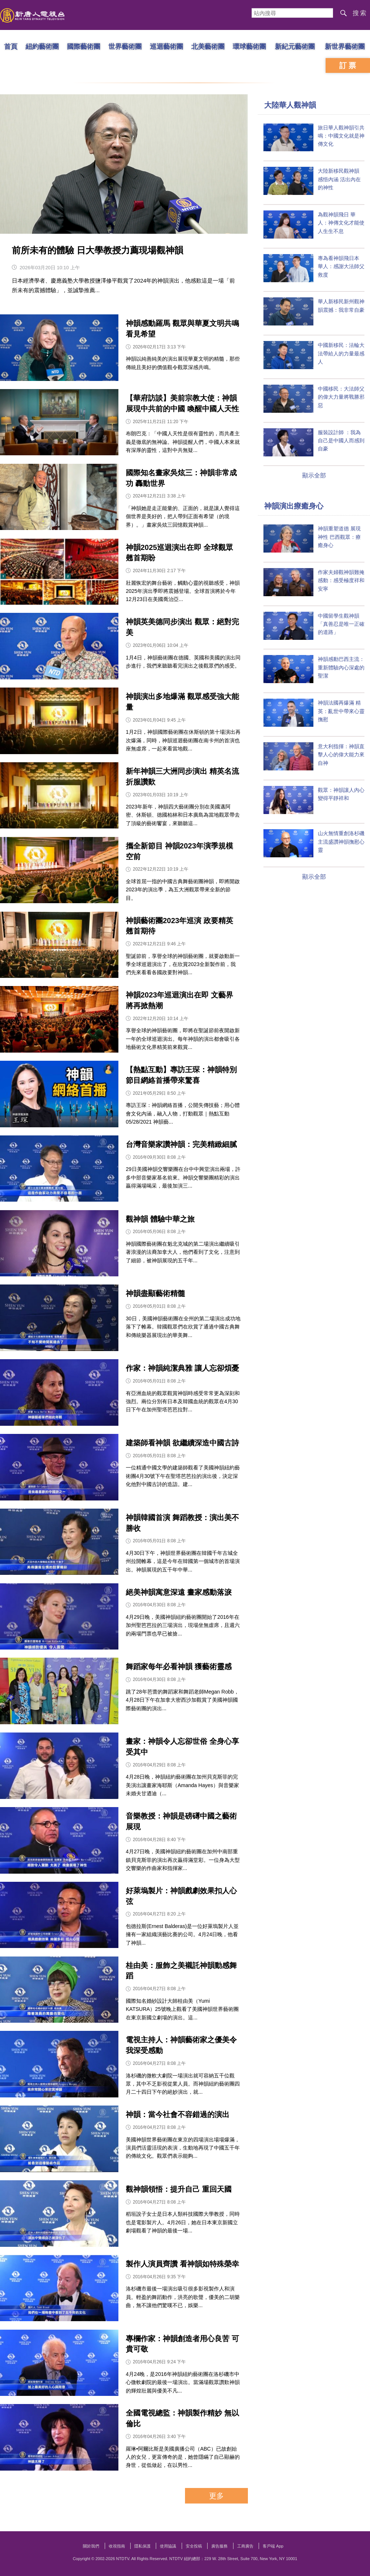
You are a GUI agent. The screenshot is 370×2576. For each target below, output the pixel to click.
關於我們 (91, 2546)
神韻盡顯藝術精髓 (155, 1293)
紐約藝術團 (42, 46)
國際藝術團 (83, 46)
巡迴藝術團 (166, 46)
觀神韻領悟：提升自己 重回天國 (179, 2189)
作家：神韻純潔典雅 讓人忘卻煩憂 (182, 1368)
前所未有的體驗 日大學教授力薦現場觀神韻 (97, 250)
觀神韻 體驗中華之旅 (160, 1219)
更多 (216, 2496)
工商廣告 (245, 2546)
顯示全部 (314, 475)
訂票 (348, 65)
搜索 (360, 13)
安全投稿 (194, 2546)
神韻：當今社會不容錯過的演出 (177, 2114)
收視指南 (117, 2546)
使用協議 (168, 2546)
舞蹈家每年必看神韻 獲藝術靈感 (179, 1666)
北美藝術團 (208, 46)
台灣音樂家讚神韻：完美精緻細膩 (181, 1144)
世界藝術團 (125, 46)
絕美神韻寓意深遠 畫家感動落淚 (179, 1592)
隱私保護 (142, 2546)
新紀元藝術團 (295, 46)
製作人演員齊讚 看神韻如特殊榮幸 (182, 2264)
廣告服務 (219, 2546)
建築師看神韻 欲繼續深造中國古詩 (182, 1443)
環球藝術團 (249, 46)
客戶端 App (273, 2546)
